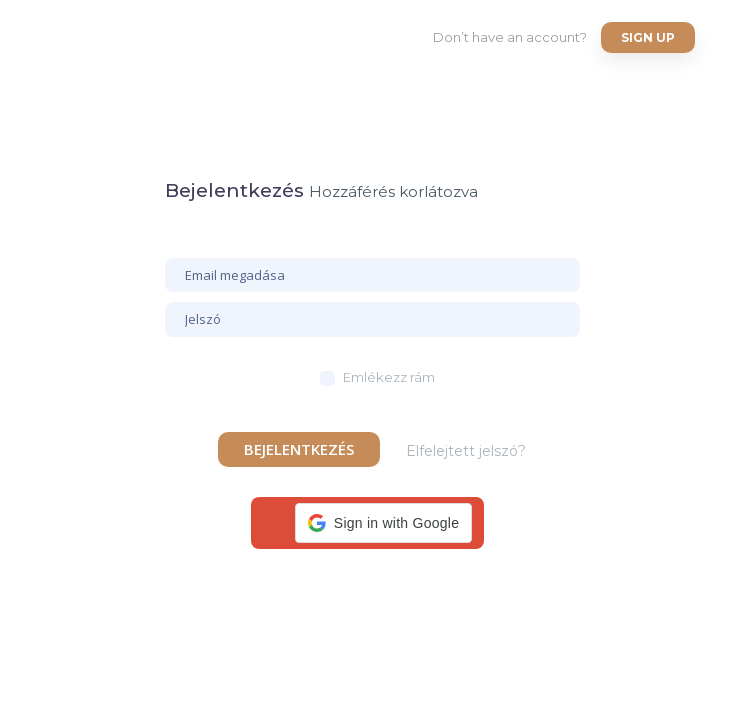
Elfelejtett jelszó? (466, 451)
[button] (383, 523)
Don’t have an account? (510, 37)
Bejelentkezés (299, 449)
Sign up (648, 37)
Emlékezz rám (389, 377)
